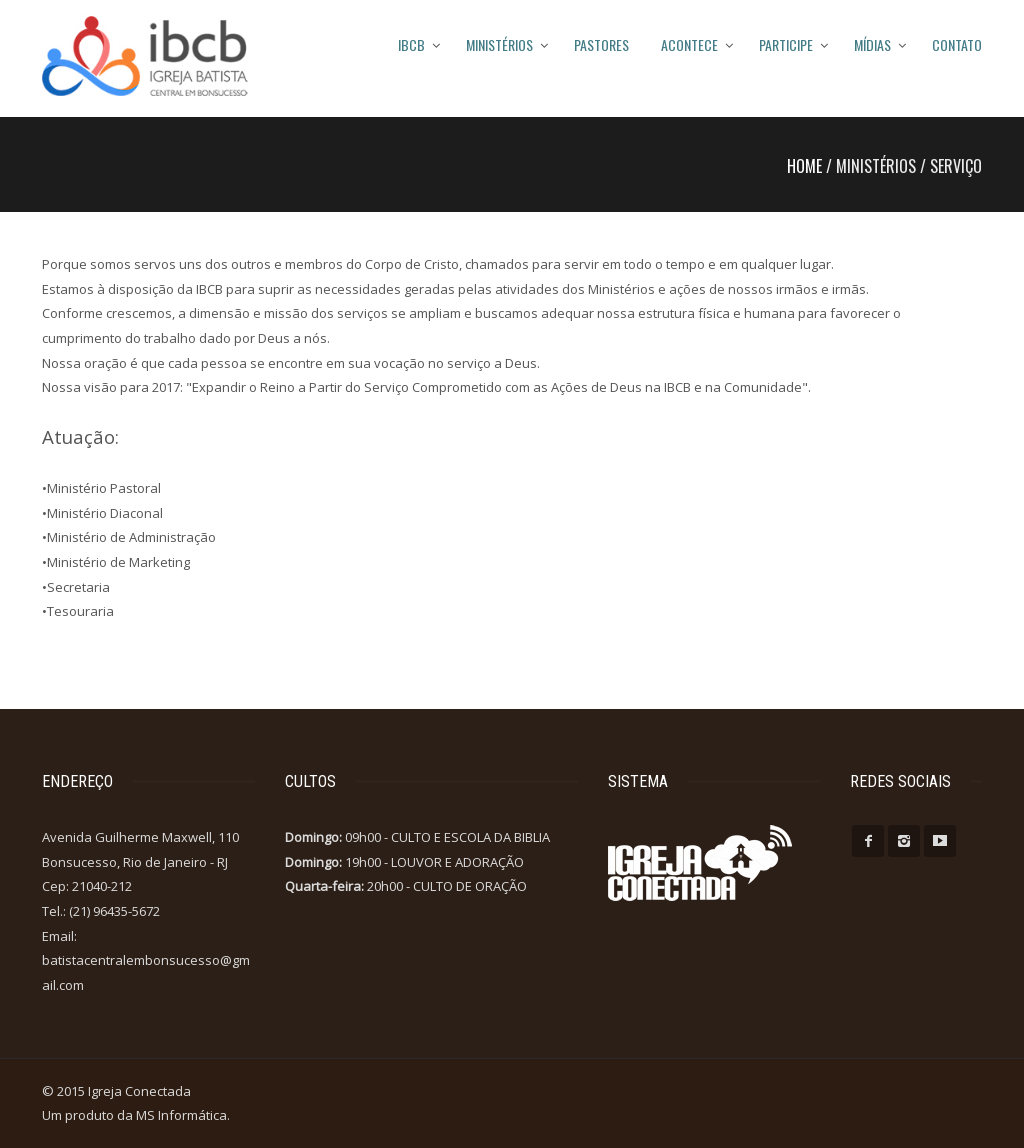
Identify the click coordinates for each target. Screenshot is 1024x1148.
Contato (957, 44)
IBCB (411, 44)
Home (804, 166)
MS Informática (181, 1115)
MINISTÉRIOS (499, 44)
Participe (786, 44)
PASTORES (601, 44)
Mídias (872, 44)
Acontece (689, 44)
